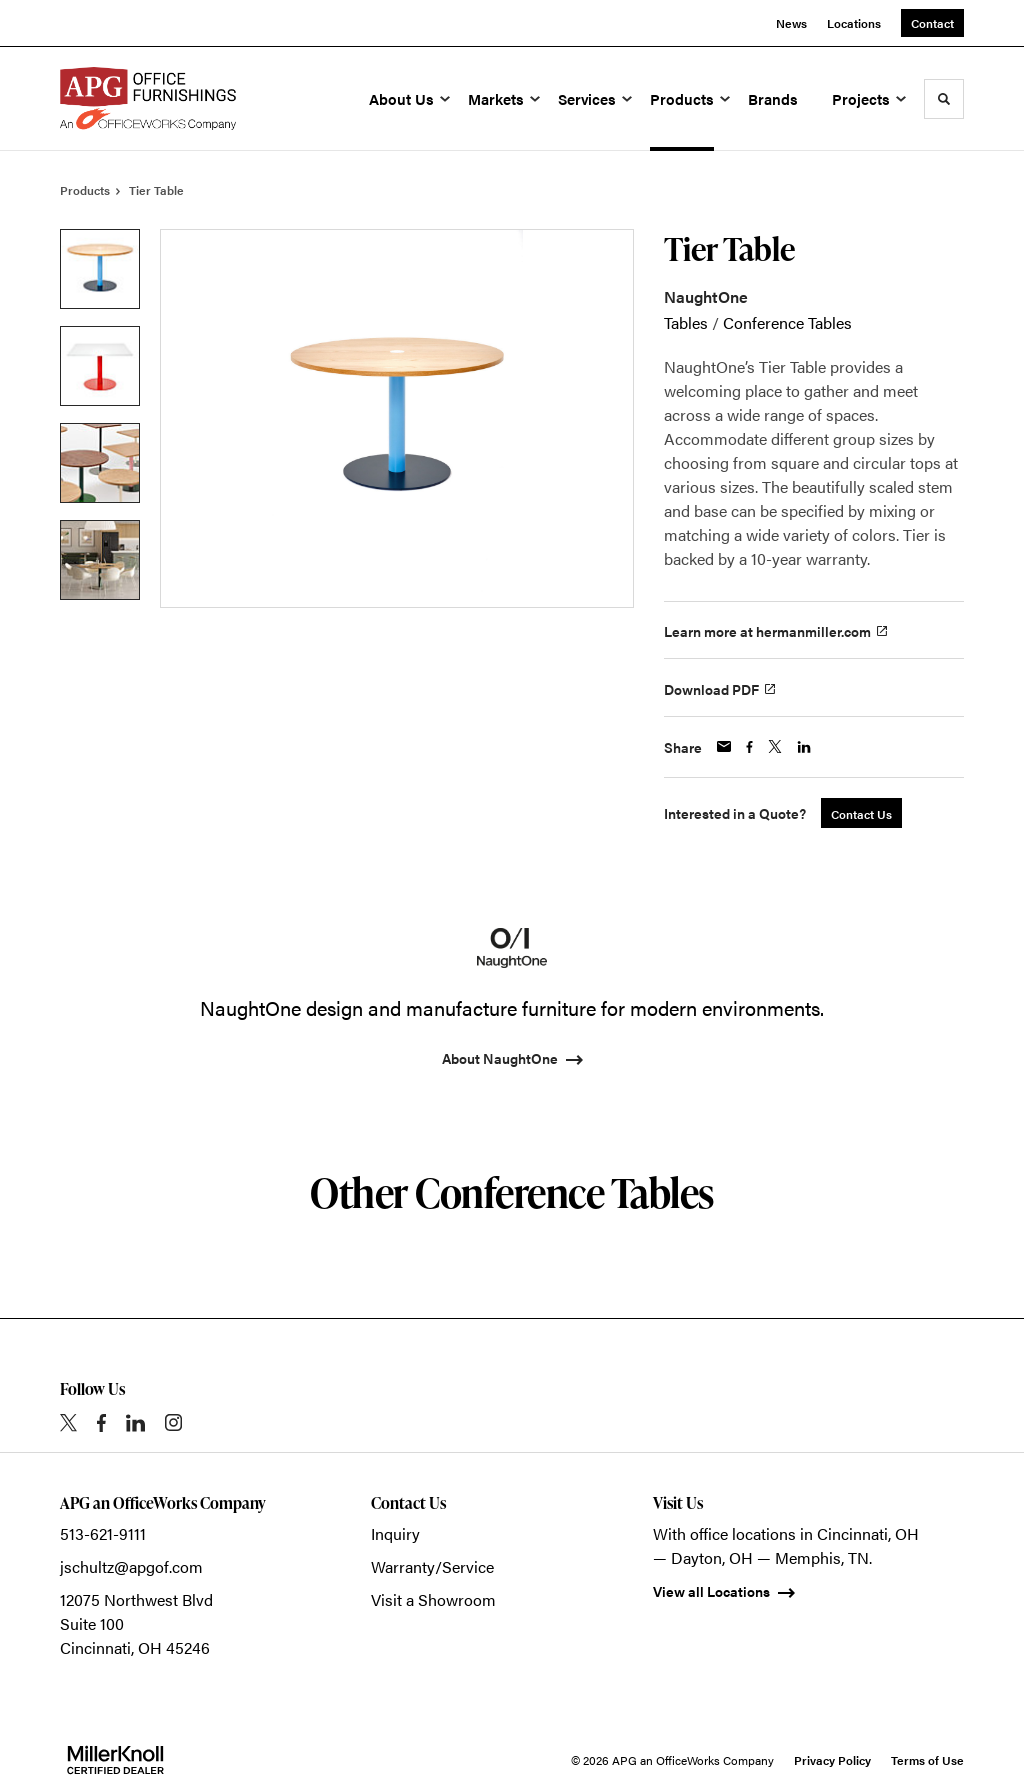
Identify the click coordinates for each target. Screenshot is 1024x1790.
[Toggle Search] (944, 99)
